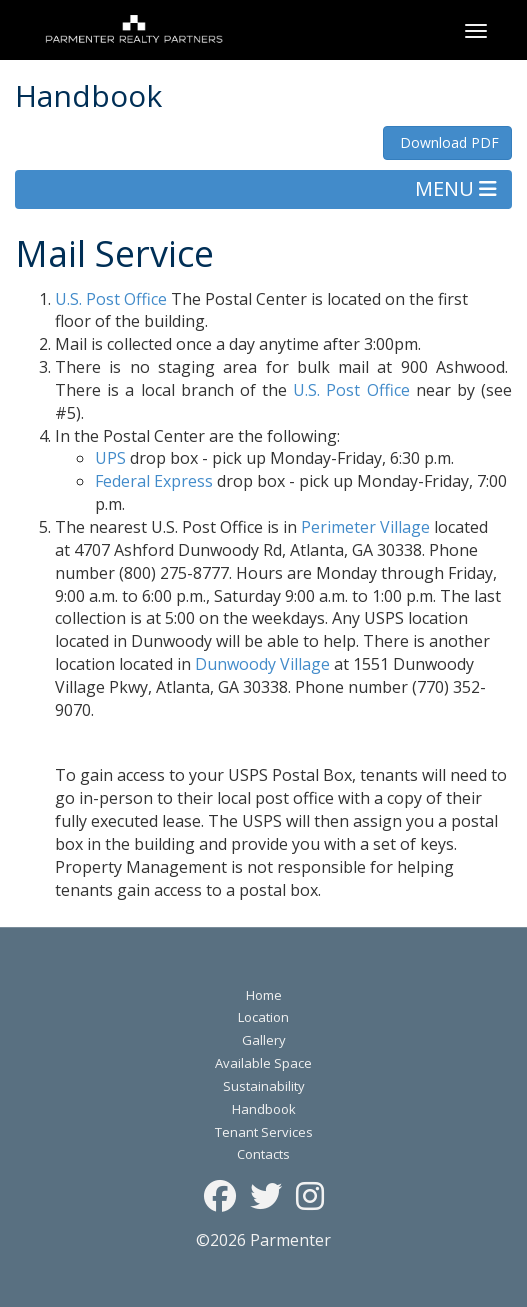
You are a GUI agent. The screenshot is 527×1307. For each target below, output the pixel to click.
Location (263, 1017)
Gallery (264, 1040)
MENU (456, 188)
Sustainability (264, 1086)
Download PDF (447, 142)
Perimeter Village (365, 527)
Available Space (263, 1063)
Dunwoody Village (262, 664)
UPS (110, 458)
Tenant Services (264, 1132)
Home (264, 995)
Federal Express (154, 481)
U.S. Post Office (111, 299)
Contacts (263, 1154)
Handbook (264, 1109)
